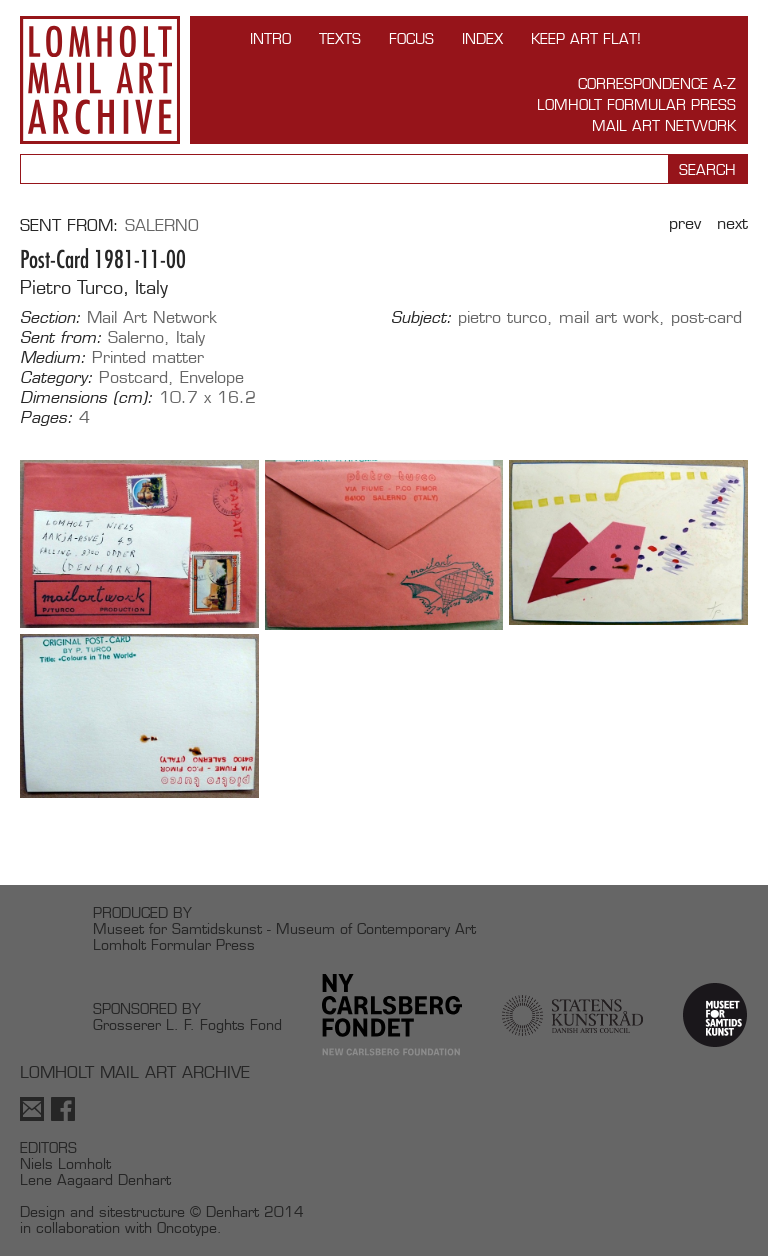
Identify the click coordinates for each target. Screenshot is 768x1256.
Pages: (46, 418)
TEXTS (340, 38)
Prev (685, 223)
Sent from (66, 225)
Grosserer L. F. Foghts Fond (187, 1024)
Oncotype (187, 1227)
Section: (50, 318)
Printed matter (148, 357)
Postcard (133, 377)
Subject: (421, 318)
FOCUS (411, 38)
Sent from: (61, 338)
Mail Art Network (664, 125)
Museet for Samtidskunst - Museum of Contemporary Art (284, 928)
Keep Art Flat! (586, 38)
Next (732, 223)
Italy (190, 337)
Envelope (212, 377)
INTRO (270, 38)
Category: (56, 378)
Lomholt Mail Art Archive (100, 80)
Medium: (53, 358)
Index (482, 38)
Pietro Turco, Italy (94, 287)
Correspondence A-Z (657, 83)
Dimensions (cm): (86, 398)
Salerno (162, 225)
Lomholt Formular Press (636, 104)
